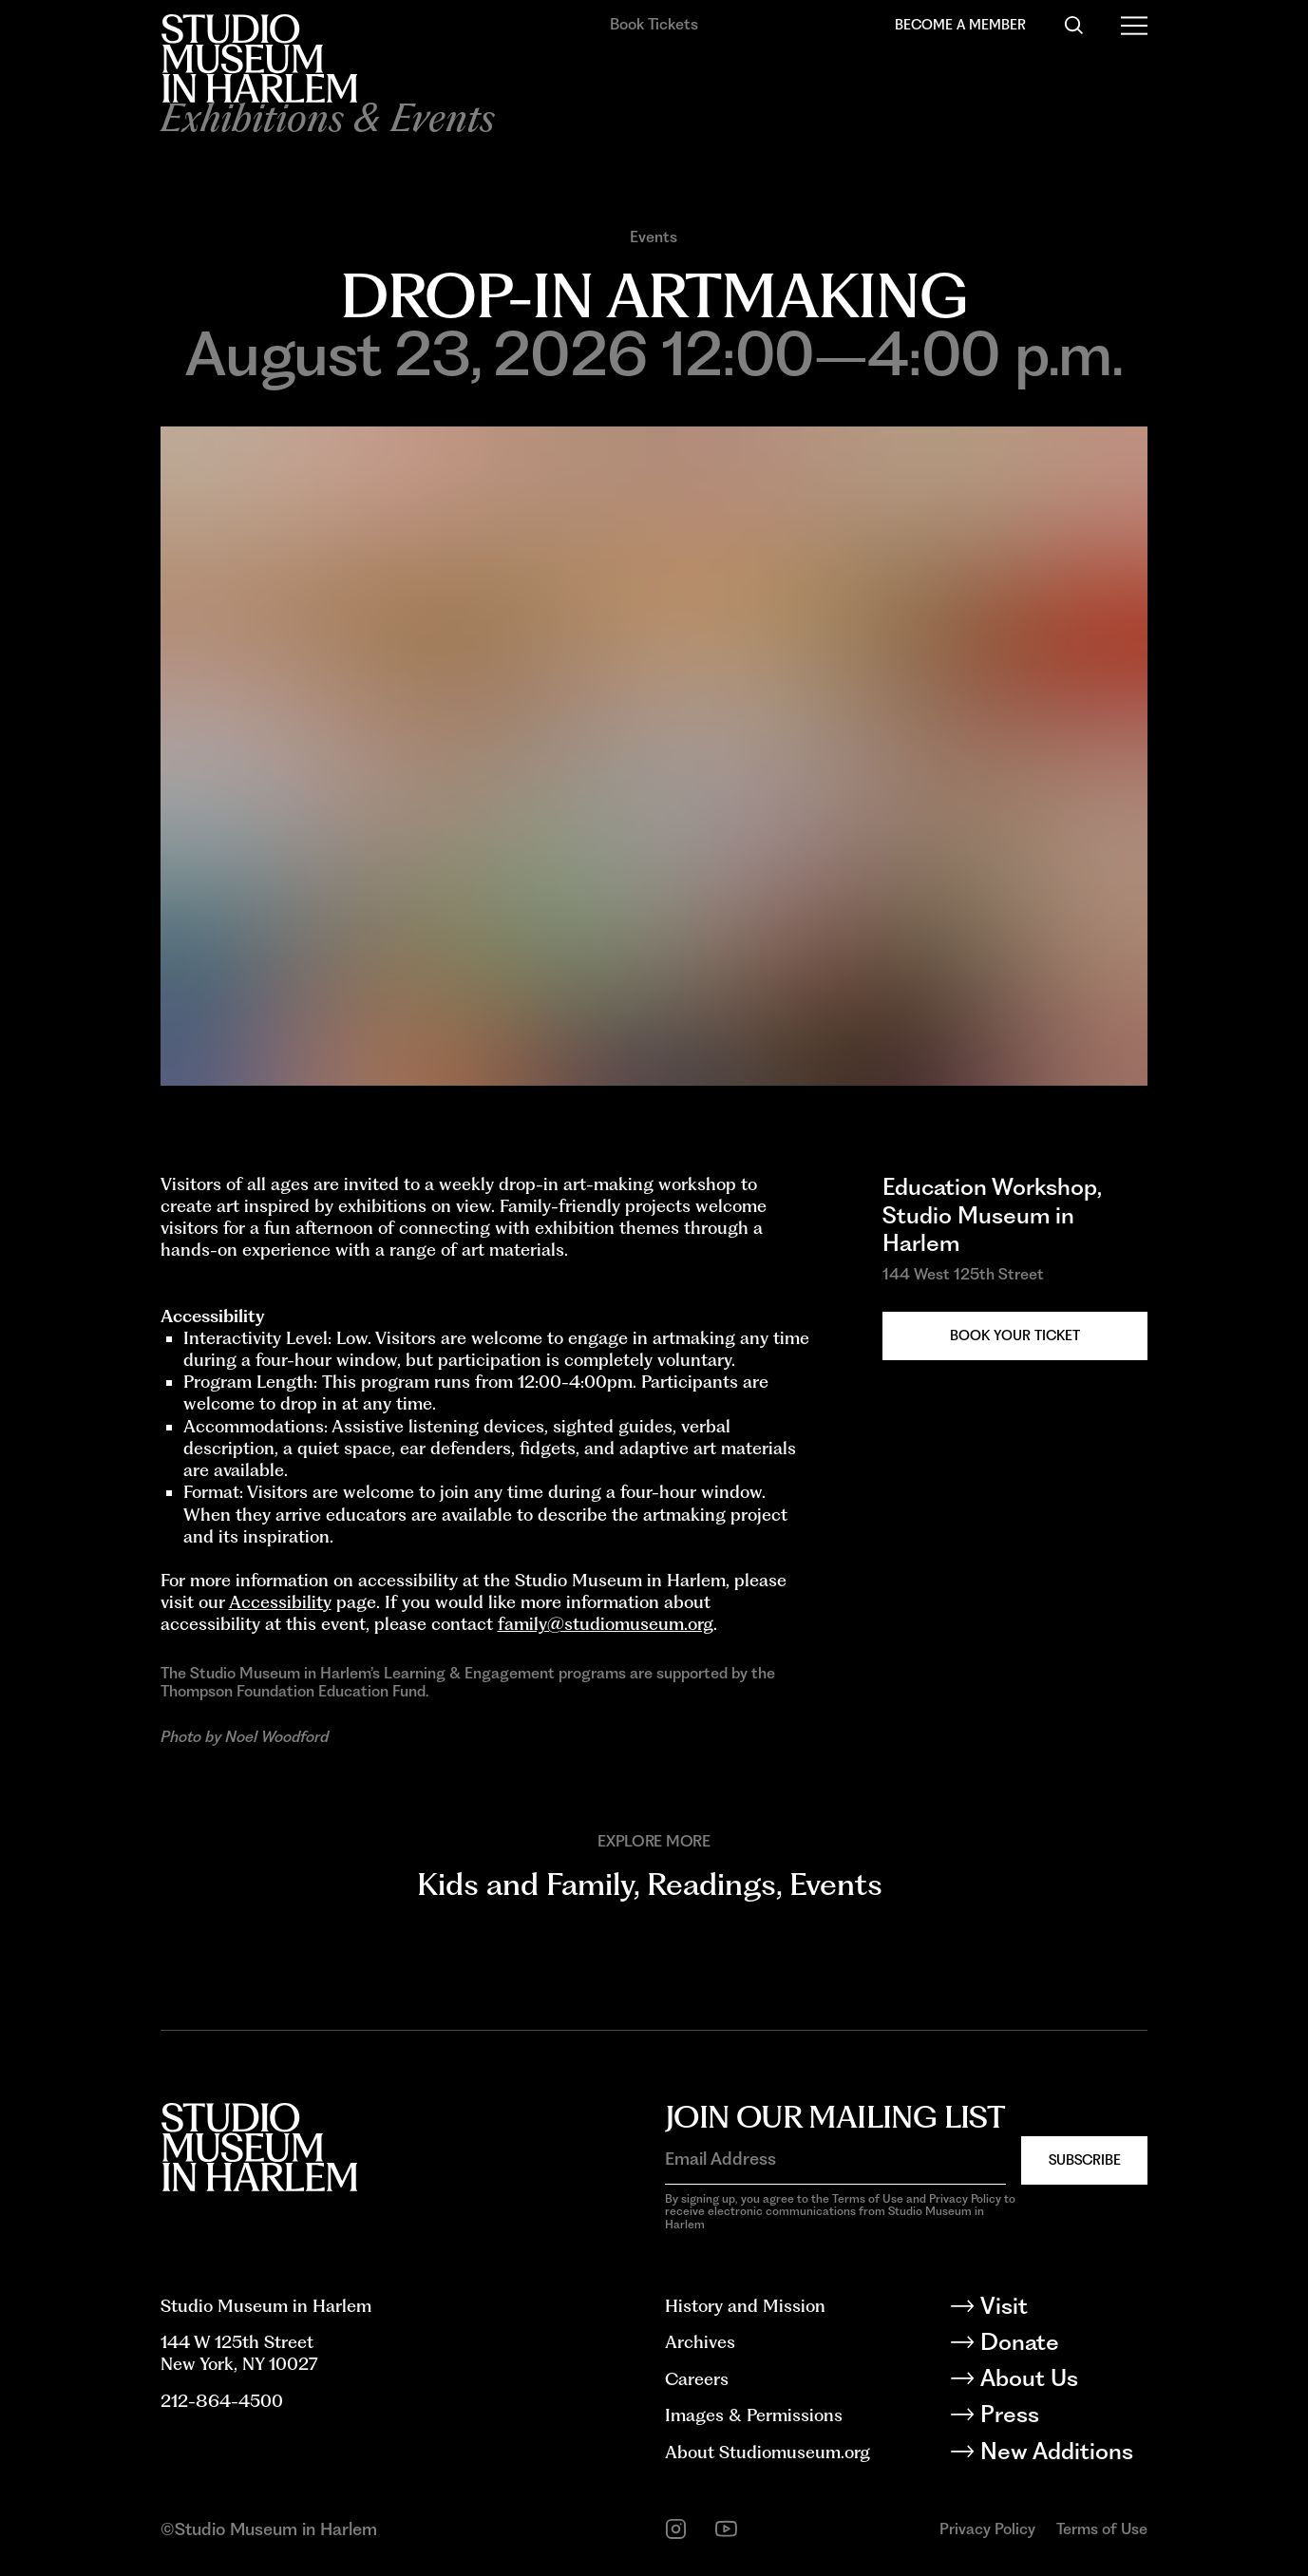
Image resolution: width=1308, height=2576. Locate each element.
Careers (697, 2379)
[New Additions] (1063, 2455)
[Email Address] (835, 2158)
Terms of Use (1101, 2528)
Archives (700, 2342)
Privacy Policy (987, 2528)
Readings (711, 1884)
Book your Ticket (1015, 1335)
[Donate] (1063, 2345)
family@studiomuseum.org (605, 1624)
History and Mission (745, 2306)
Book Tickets (654, 23)
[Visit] (1063, 2309)
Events (653, 236)
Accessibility (280, 1602)
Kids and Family (525, 1884)
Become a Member (960, 24)
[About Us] (1063, 2381)
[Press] (1063, 2418)
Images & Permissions (754, 2415)
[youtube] (726, 2529)
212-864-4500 (222, 2401)
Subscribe (1085, 2159)
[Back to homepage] (259, 58)
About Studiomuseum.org (767, 2452)
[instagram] (676, 2529)
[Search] (1074, 25)
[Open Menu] (1134, 25)
